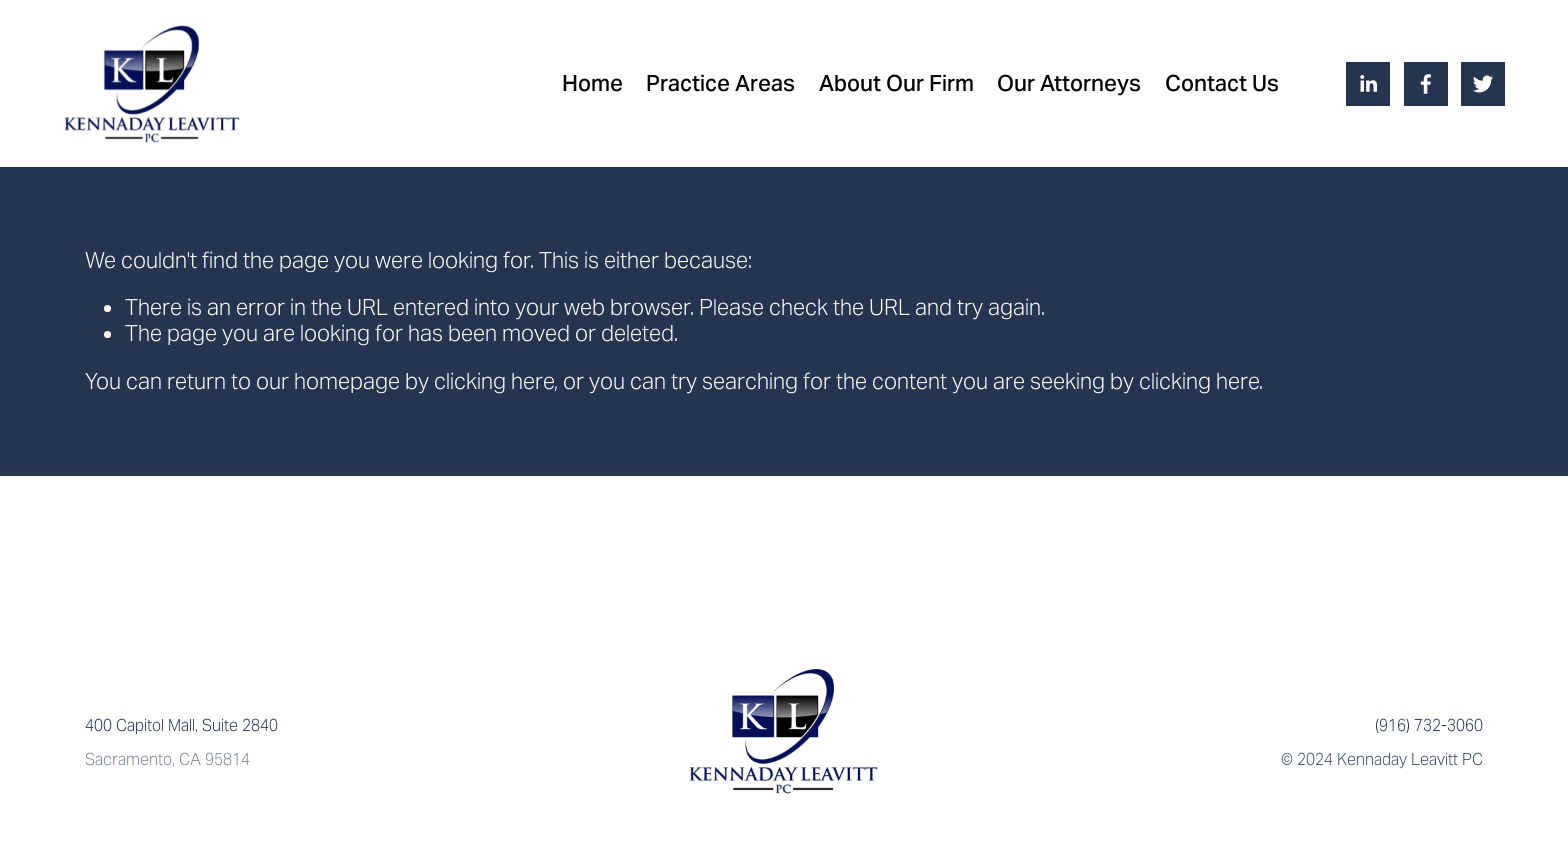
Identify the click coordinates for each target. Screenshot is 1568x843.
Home (592, 83)
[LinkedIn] (1368, 84)
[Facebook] (1426, 84)
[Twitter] (1483, 84)
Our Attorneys (1069, 83)
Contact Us (1222, 83)
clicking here (494, 381)
